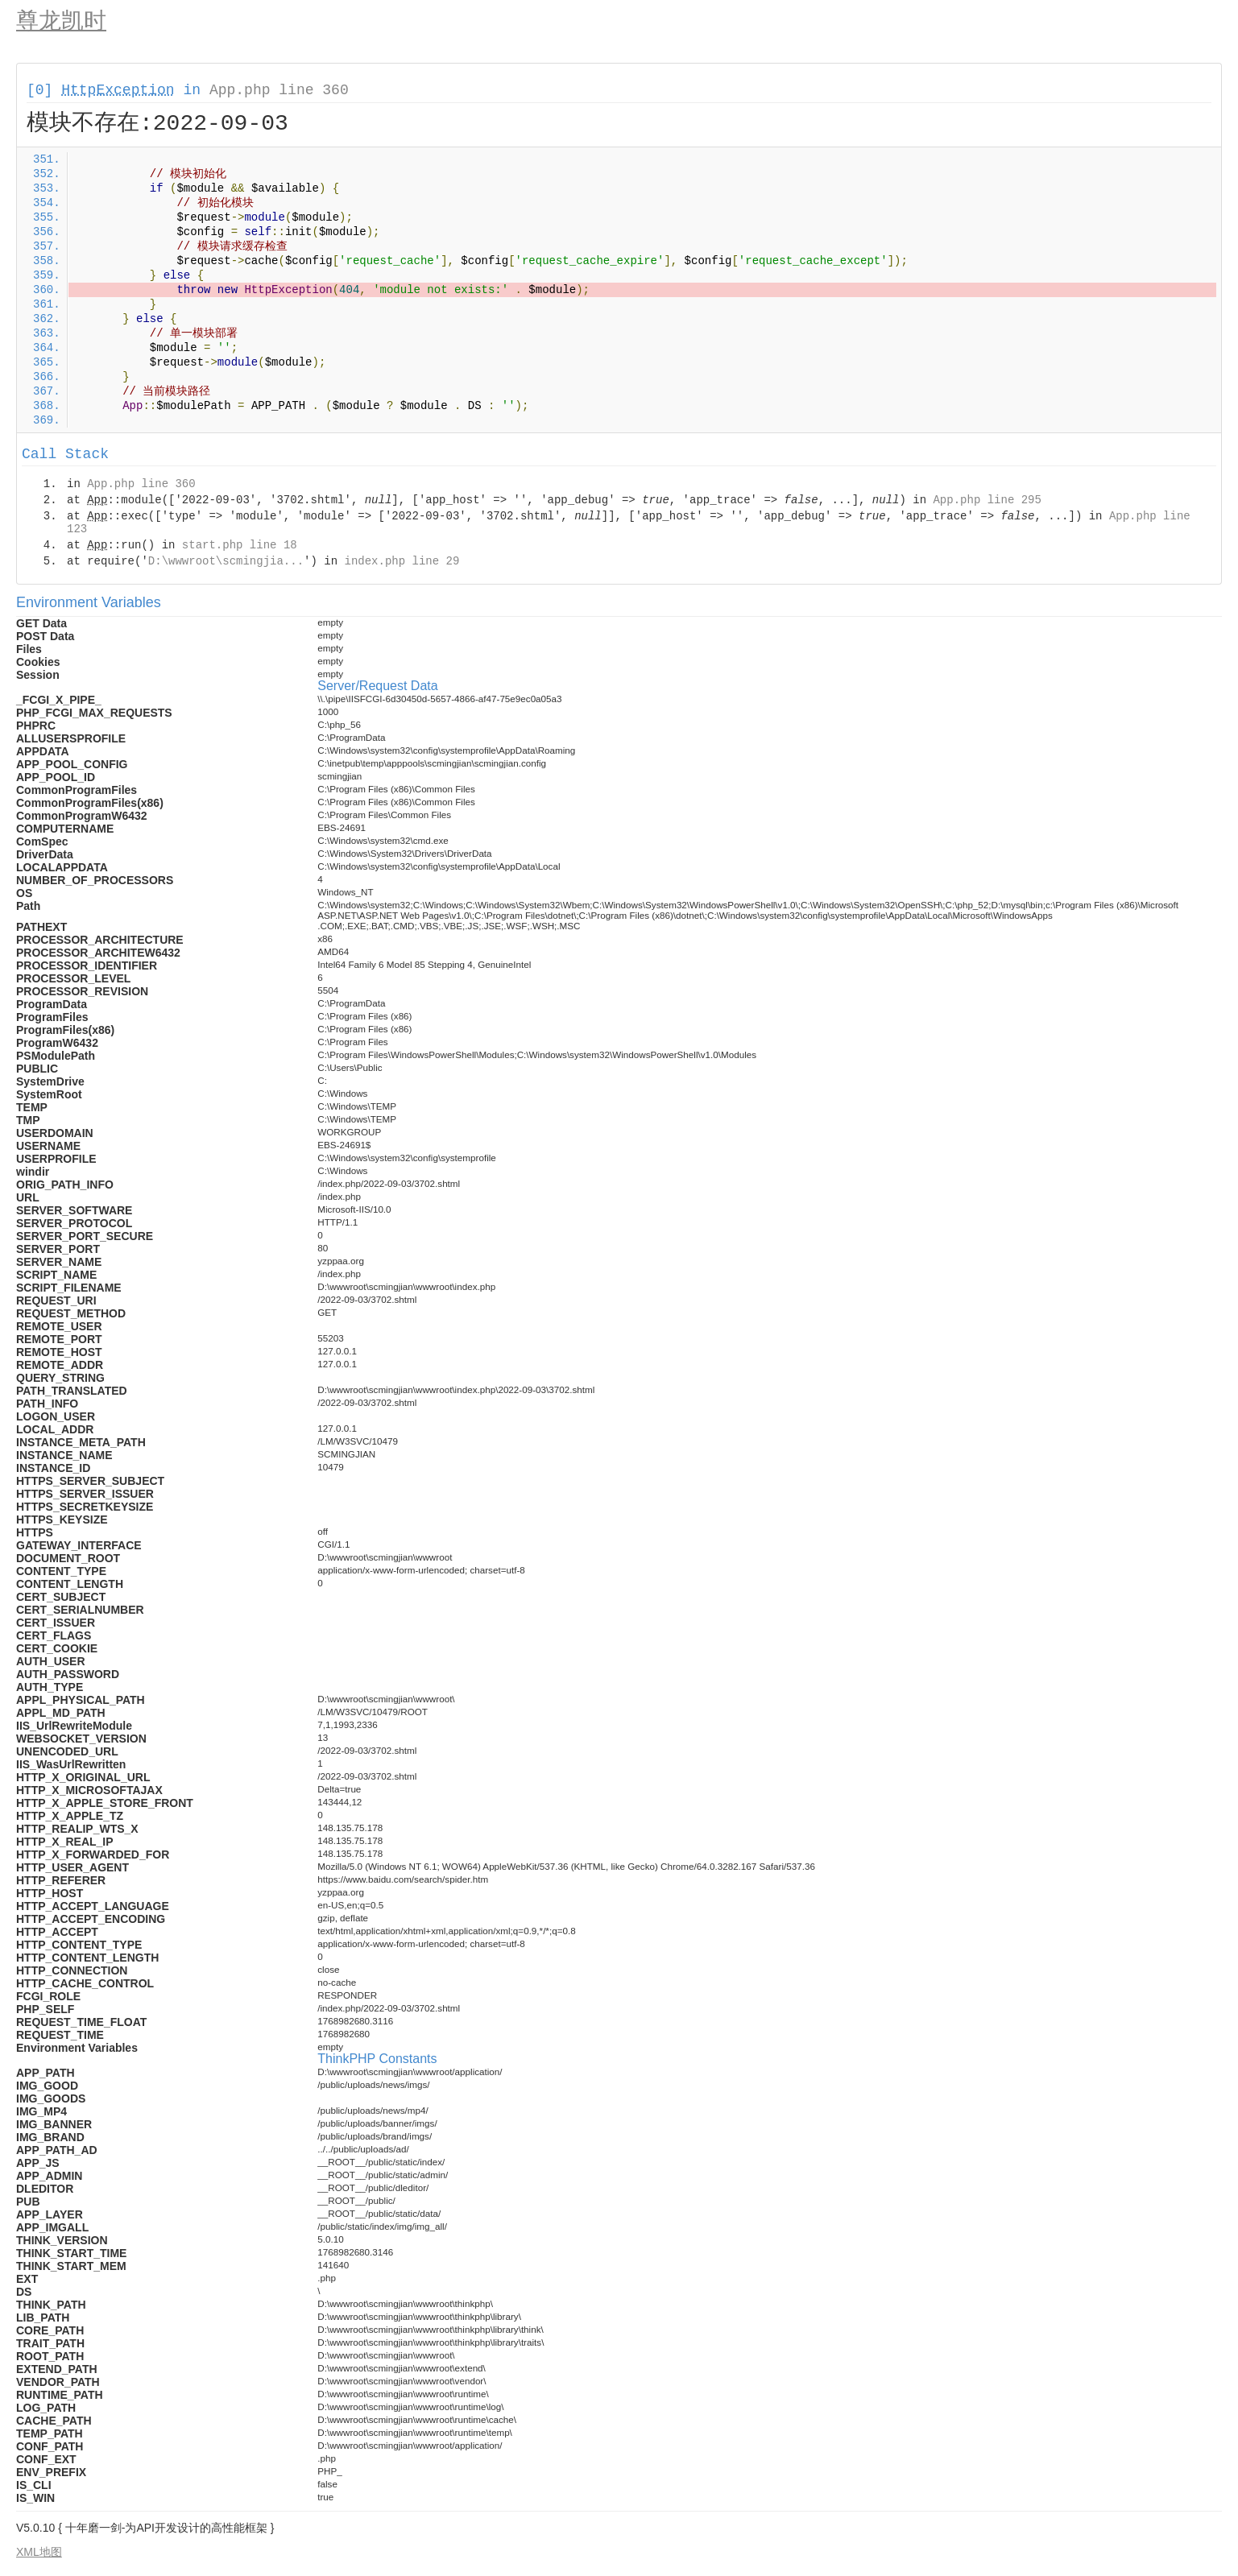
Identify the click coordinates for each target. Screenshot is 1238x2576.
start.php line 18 (239, 545)
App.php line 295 (987, 500)
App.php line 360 (279, 90)
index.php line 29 (401, 561)
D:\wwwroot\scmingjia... (226, 561)
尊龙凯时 (61, 20)
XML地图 (39, 2551)
